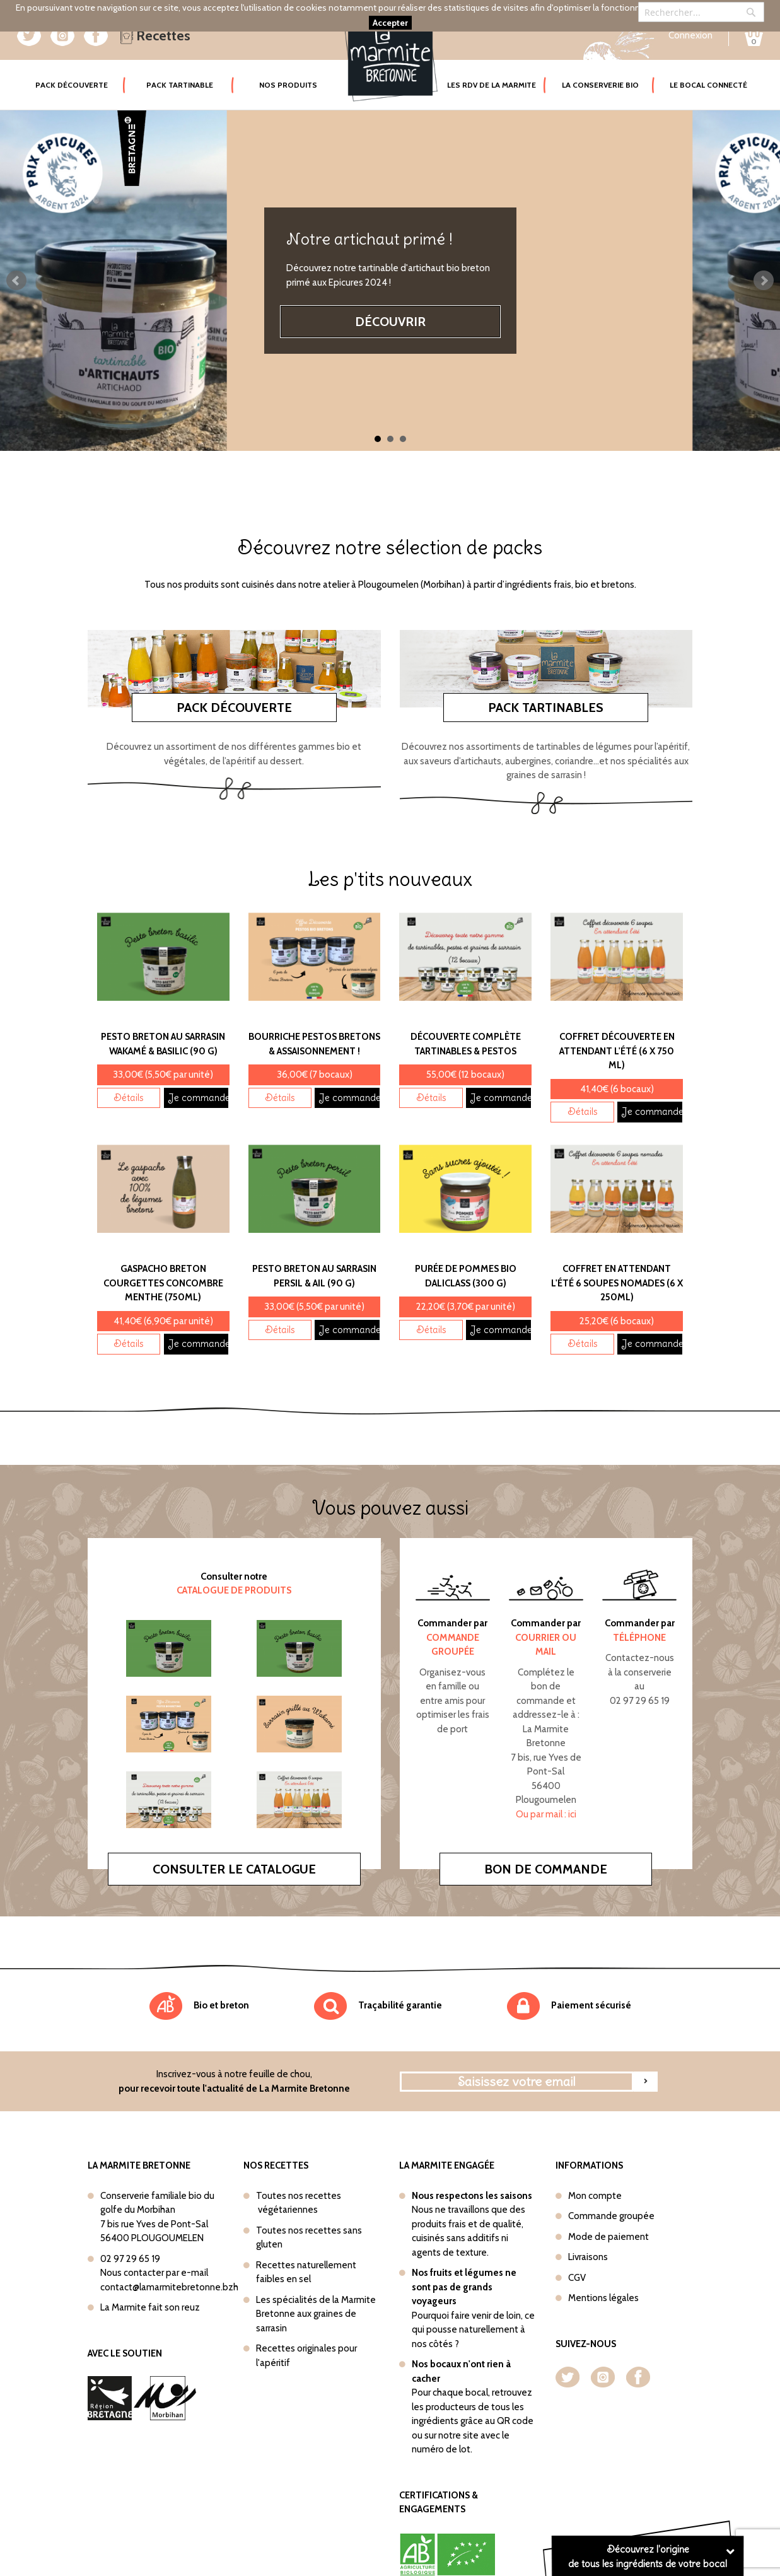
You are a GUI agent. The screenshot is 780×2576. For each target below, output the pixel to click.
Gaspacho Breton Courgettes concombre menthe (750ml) (163, 1259)
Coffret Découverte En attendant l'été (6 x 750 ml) (617, 1027)
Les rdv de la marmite (491, 85)
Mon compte (595, 2171)
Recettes (155, 35)
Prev (16, 281)
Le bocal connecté (708, 85)
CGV (577, 2253)
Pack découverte (234, 683)
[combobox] (701, 12)
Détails (129, 1074)
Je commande (198, 1074)
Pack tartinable (179, 85)
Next (764, 281)
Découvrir (390, 321)
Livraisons (588, 2233)
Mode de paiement (608, 2212)
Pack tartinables (545, 683)
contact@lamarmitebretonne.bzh (169, 2263)
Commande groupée (611, 2192)
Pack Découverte (80, 76)
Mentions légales (603, 2274)
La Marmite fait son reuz (150, 2283)
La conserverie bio (600, 85)
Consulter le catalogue (234, 1845)
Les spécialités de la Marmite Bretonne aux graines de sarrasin (316, 2290)
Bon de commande (545, 1845)
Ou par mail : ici (546, 1790)
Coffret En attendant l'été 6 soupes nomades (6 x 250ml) (617, 1259)
